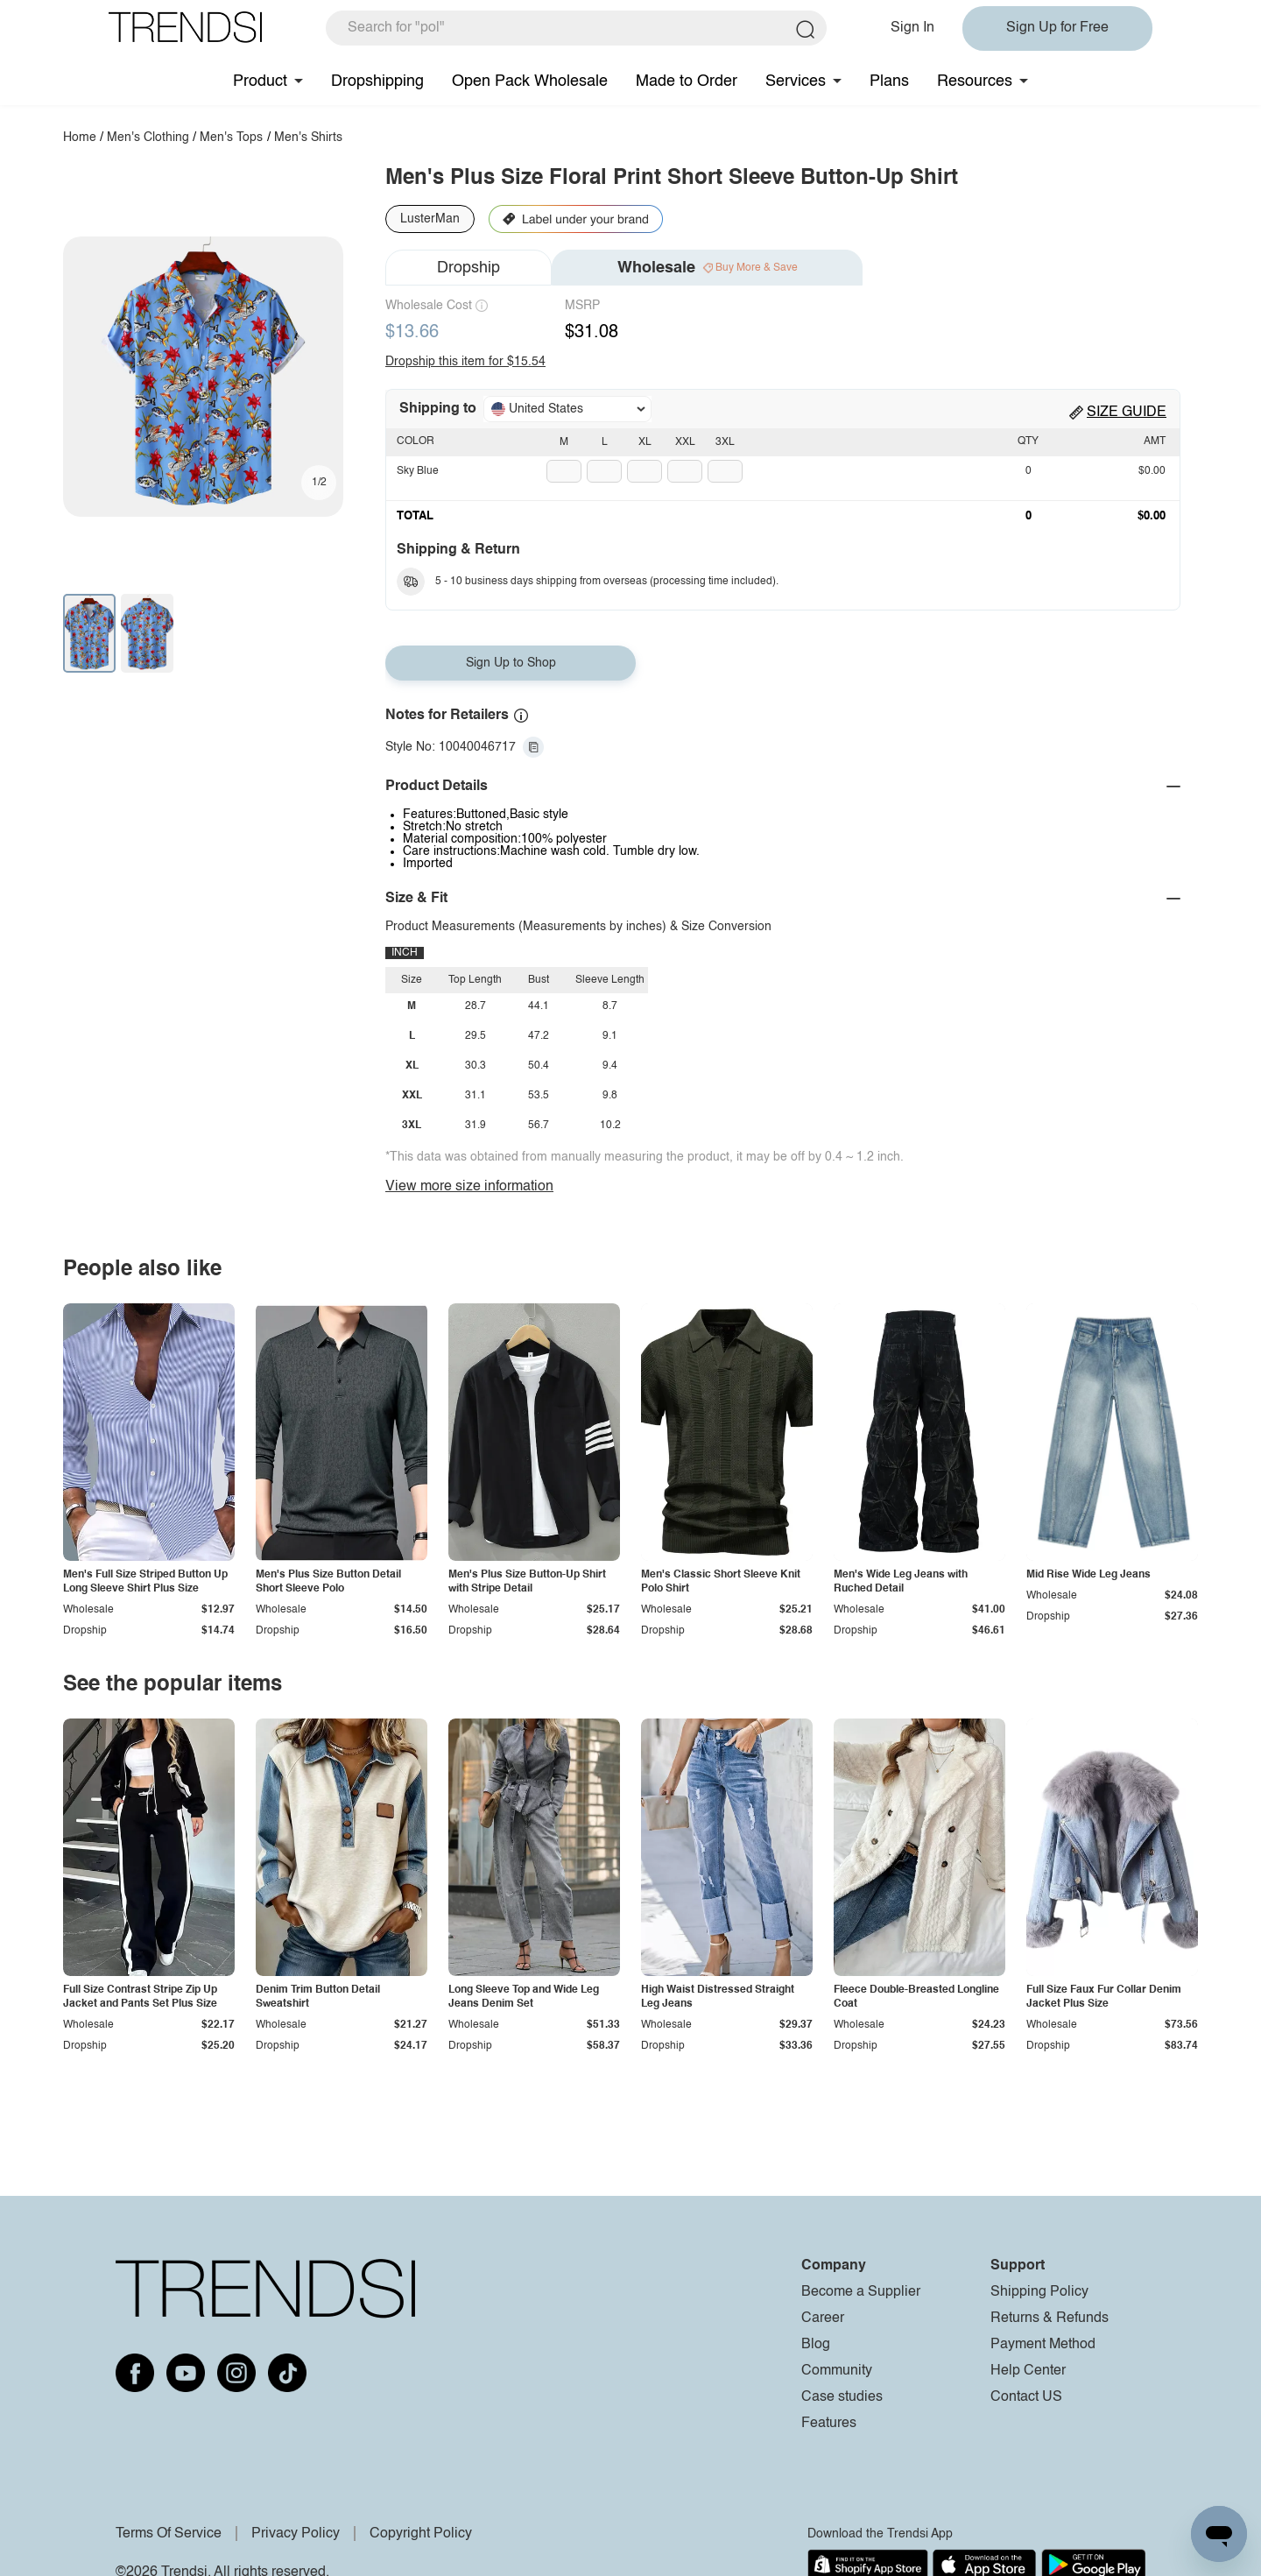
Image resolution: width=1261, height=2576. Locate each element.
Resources (974, 81)
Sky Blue (418, 471)
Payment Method (1042, 2345)
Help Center (1028, 2371)
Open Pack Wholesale (530, 81)
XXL (685, 442)
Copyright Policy (421, 2534)
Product (260, 81)
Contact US (1026, 2397)
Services (795, 81)
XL (645, 442)
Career (822, 2318)
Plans (889, 81)
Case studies (842, 2397)
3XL (725, 442)
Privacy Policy (295, 2534)
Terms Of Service (169, 2534)
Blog (815, 2345)
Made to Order (686, 81)
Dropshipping (377, 81)
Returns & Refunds (1049, 2318)
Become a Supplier (860, 2292)
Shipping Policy (1039, 2292)
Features (828, 2424)
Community (836, 2371)
